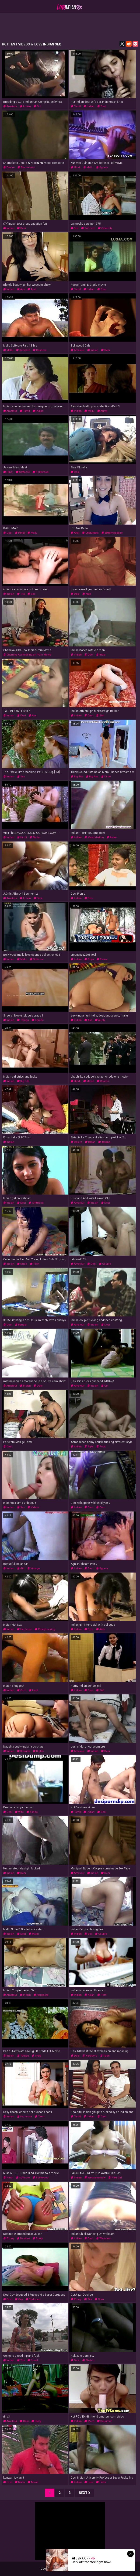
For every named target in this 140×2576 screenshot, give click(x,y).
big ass (92, 776)
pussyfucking (45, 1629)
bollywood (41, 472)
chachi (103, 1081)
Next (85, 2493)
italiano (104, 1142)
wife (19, 1812)
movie (88, 1081)
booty (38, 2238)
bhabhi (88, 2360)
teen (34, 1263)
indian (25, 106)
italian (90, 1142)
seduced (33, 2299)
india (100, 654)
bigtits (38, 1751)
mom (89, 2421)
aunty (102, 410)
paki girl (115, 2177)
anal (32, 289)
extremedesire (112, 532)
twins (102, 959)
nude (22, 1263)
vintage (33, 1568)
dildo (106, 776)
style (89, 1446)
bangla (21, 1324)
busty (36, 2421)
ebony (8, 2238)
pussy (76, 2299)
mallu (88, 167)
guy (19, 2299)
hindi (75, 167)
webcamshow (94, 2177)
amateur (10, 106)
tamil (76, 106)
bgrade (102, 167)
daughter (104, 2421)
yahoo (32, 1812)
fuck (101, 1446)
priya (89, 959)
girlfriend (36, 1202)
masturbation (94, 837)
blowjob (23, 1751)
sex (74, 228)
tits (21, 593)
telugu (23, 1020)
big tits (77, 776)
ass (21, 289)
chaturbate (90, 532)
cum (100, 1507)
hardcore (24, 1629)
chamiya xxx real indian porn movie (27, 654)
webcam (103, 2238)
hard (33, 1690)
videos (33, 1507)
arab (86, 593)
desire (9, 167)
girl (37, 106)
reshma (39, 350)
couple (105, 1263)
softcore (88, 228)
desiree (23, 2238)
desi (101, 106)
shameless (26, 167)
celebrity (105, 228)
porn (102, 1994)
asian (112, 837)
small (33, 2360)
